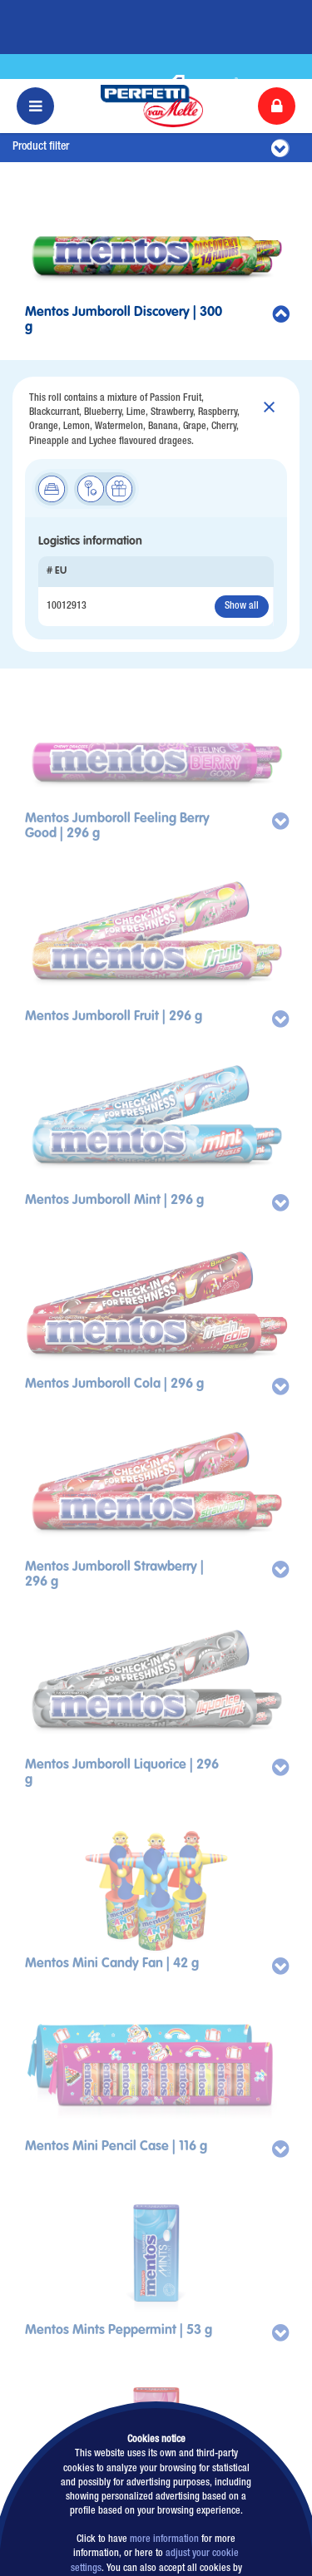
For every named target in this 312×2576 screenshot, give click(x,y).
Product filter (150, 69)
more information (164, 2461)
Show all (242, 527)
